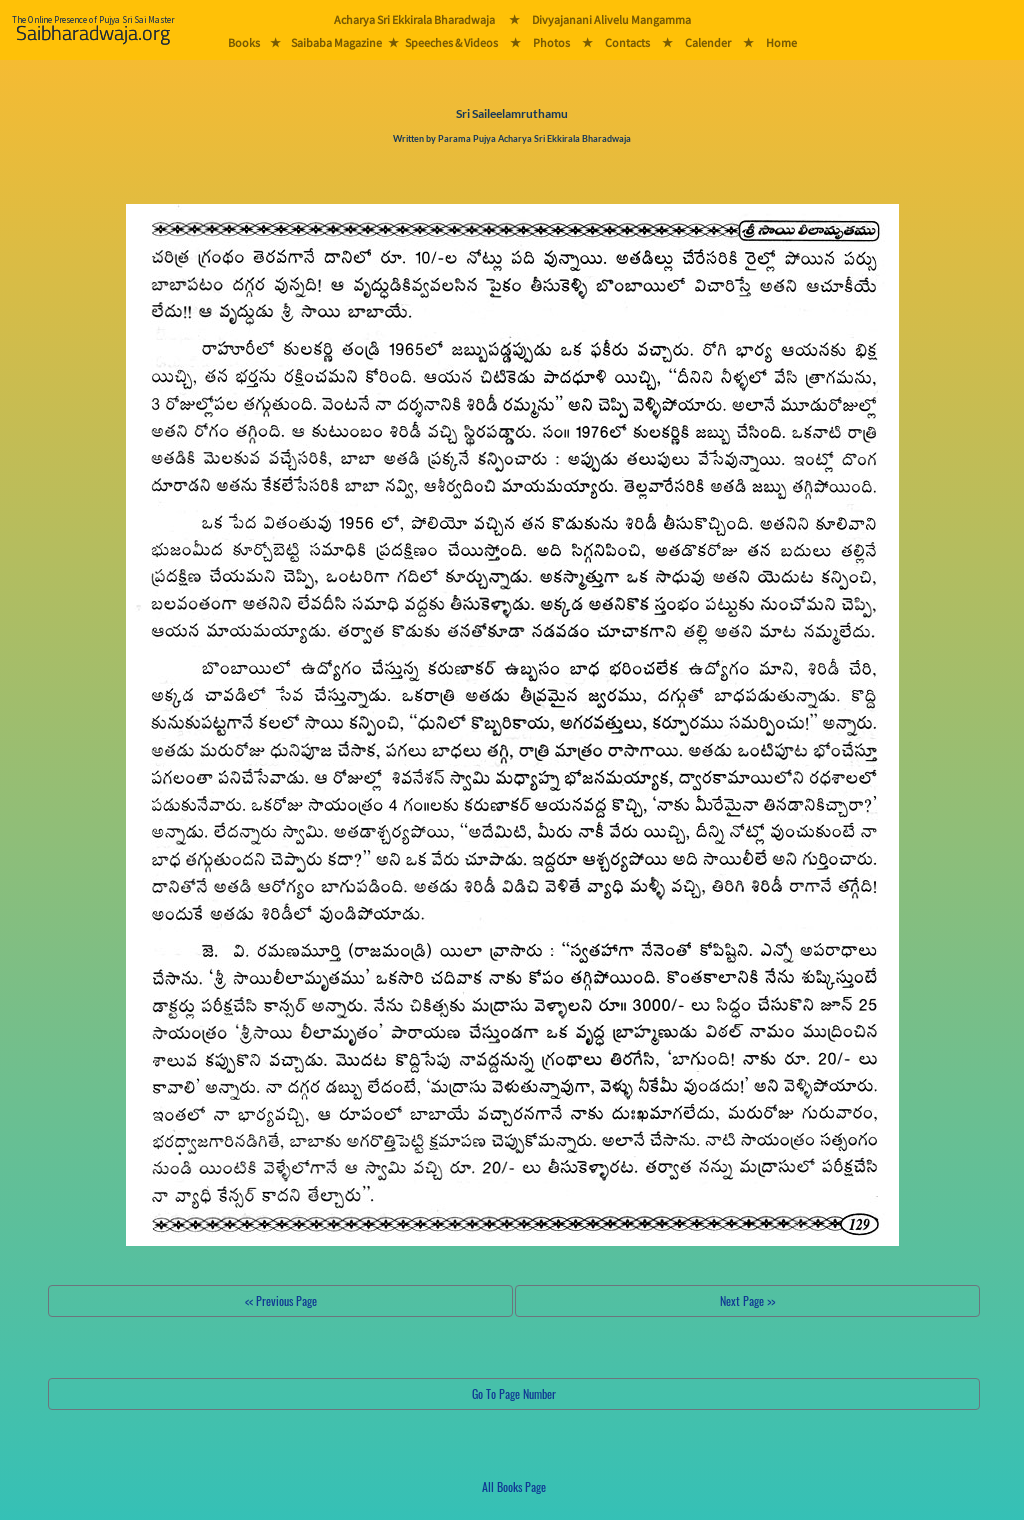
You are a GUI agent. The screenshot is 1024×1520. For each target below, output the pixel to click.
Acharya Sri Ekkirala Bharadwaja (414, 19)
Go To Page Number (514, 1393)
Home (781, 42)
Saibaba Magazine (336, 42)
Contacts (627, 42)
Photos (551, 42)
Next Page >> (747, 1300)
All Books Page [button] (514, 1486)
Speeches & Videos (451, 42)
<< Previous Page (281, 1300)
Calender (708, 42)
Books (244, 42)
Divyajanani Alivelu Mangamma (611, 19)
